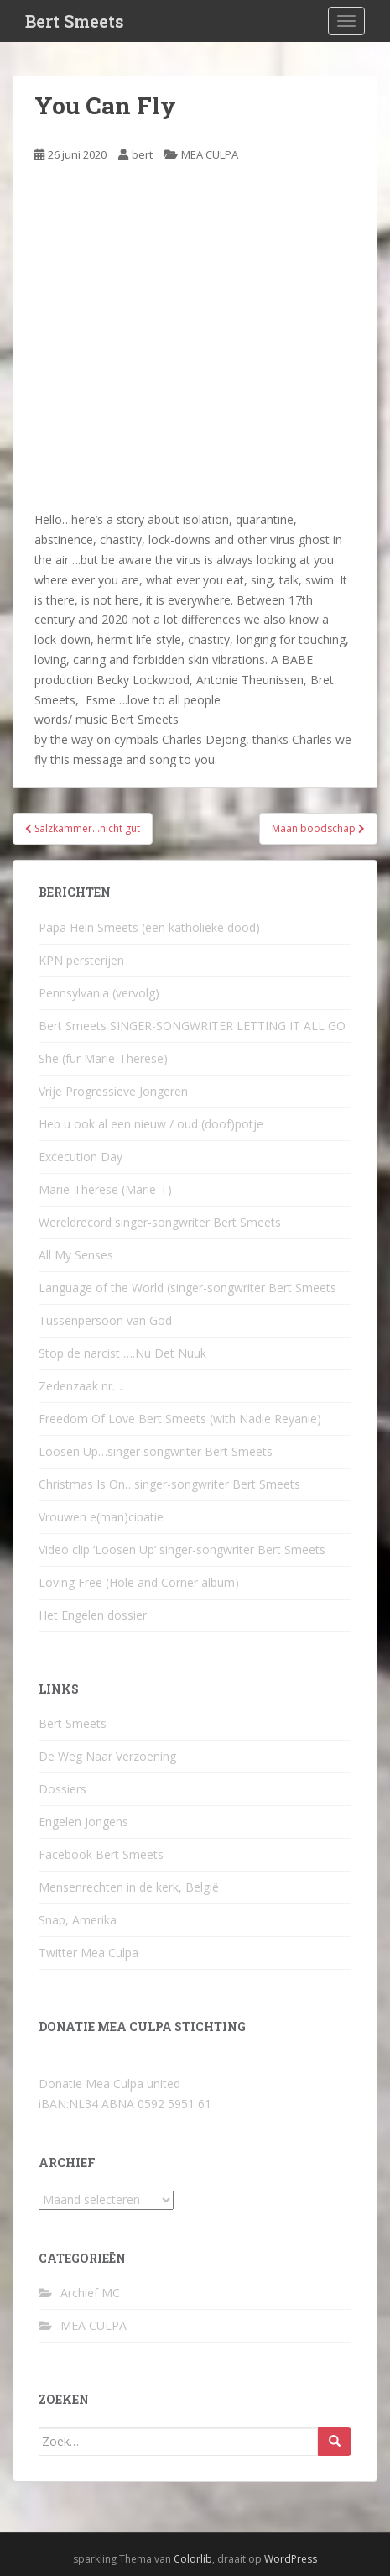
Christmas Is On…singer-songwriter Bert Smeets (169, 1484)
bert (142, 154)
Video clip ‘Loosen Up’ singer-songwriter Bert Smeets (182, 1550)
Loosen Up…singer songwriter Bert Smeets (156, 1451)
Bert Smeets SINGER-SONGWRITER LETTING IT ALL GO (192, 1026)
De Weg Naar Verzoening (107, 1756)
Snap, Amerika (78, 1920)
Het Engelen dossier (93, 1615)
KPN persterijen (81, 960)
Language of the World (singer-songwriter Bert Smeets (187, 1288)
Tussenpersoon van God (105, 1320)
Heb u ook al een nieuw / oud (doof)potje (151, 1124)
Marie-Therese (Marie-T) (105, 1189)
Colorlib (193, 2559)
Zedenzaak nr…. (81, 1386)
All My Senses (76, 1255)
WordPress (290, 2559)
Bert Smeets (74, 21)
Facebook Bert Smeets (101, 1854)
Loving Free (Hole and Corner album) (139, 1582)
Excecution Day (80, 1157)
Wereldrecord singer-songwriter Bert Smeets (160, 1222)
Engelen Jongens (83, 1822)
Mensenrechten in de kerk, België (129, 1887)
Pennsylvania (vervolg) (99, 993)
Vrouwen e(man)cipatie (101, 1517)
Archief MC (90, 2293)
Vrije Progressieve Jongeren (113, 1091)
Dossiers (62, 1789)
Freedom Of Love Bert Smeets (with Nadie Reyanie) (180, 1419)
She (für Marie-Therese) (103, 1058)
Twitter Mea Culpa (88, 1953)
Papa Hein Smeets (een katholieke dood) (149, 927)
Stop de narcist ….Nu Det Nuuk (122, 1353)
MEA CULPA (209, 154)
